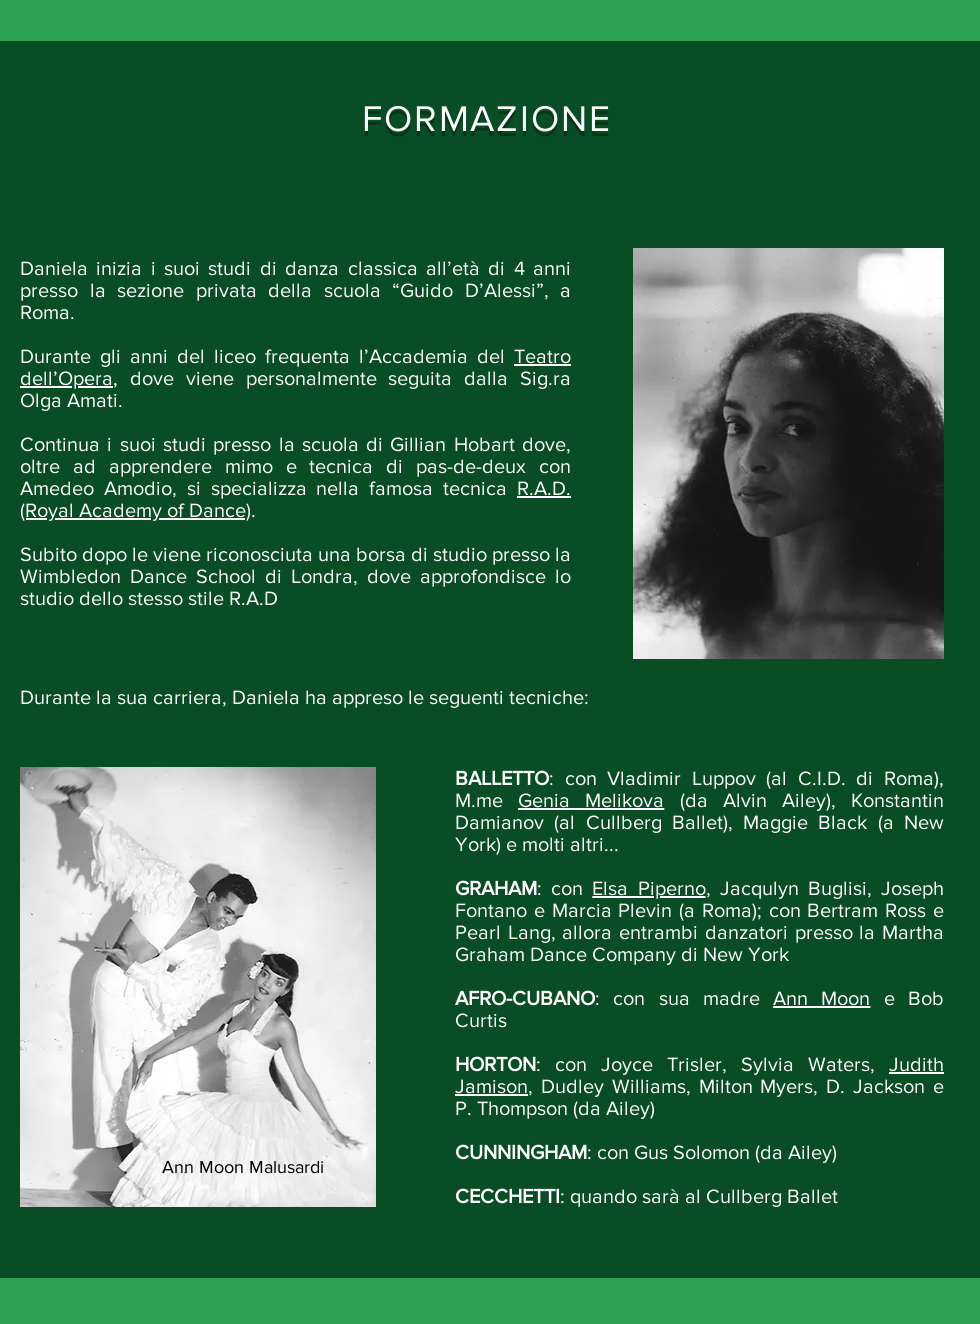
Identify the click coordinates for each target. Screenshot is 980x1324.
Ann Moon (821, 998)
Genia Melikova (591, 800)
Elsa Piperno (648, 888)
